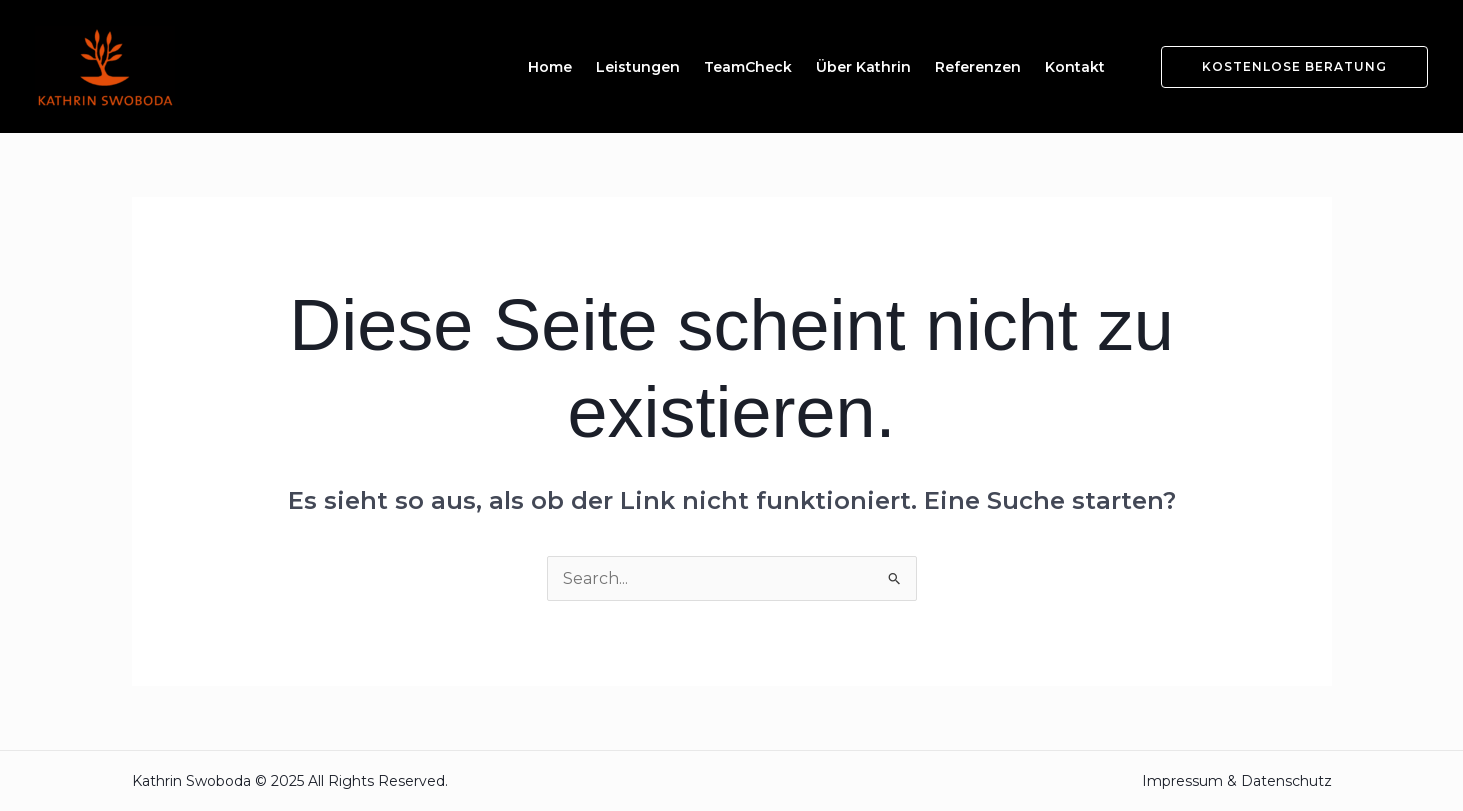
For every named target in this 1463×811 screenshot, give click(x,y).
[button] (1282, 67)
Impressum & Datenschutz (1237, 781)
